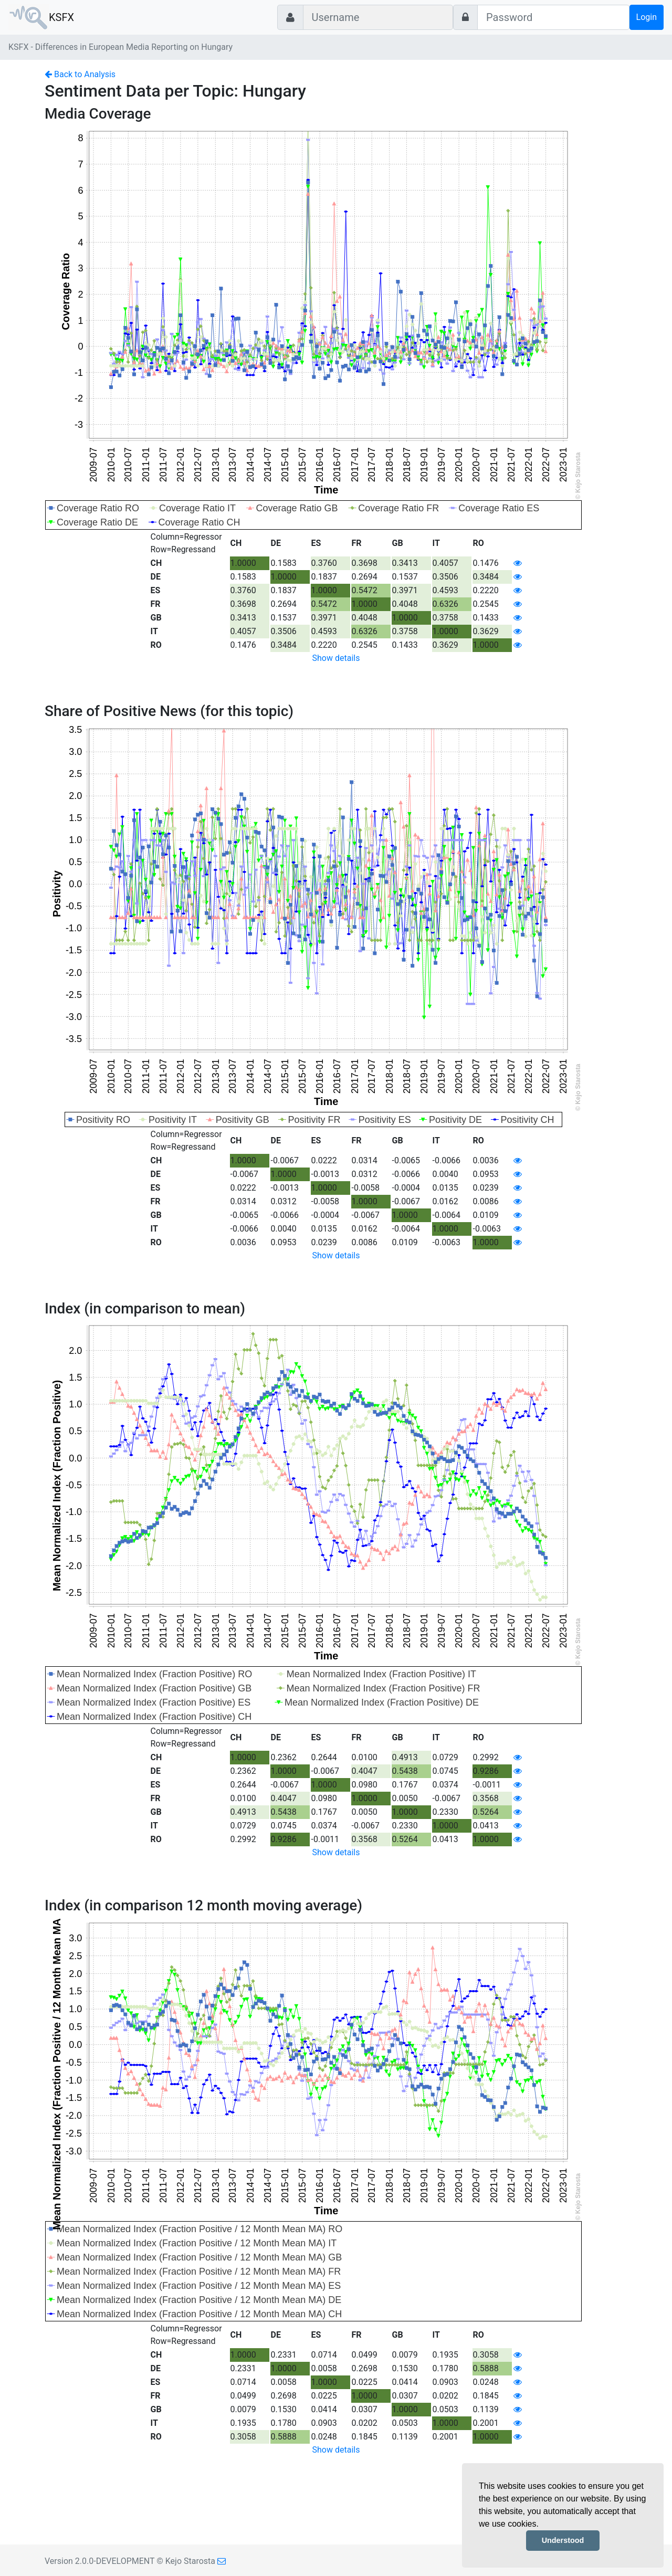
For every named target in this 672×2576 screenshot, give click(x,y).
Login (646, 17)
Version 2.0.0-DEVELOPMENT (99, 2561)
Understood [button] (563, 2540)
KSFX (61, 17)
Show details (336, 658)
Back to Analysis (80, 74)
